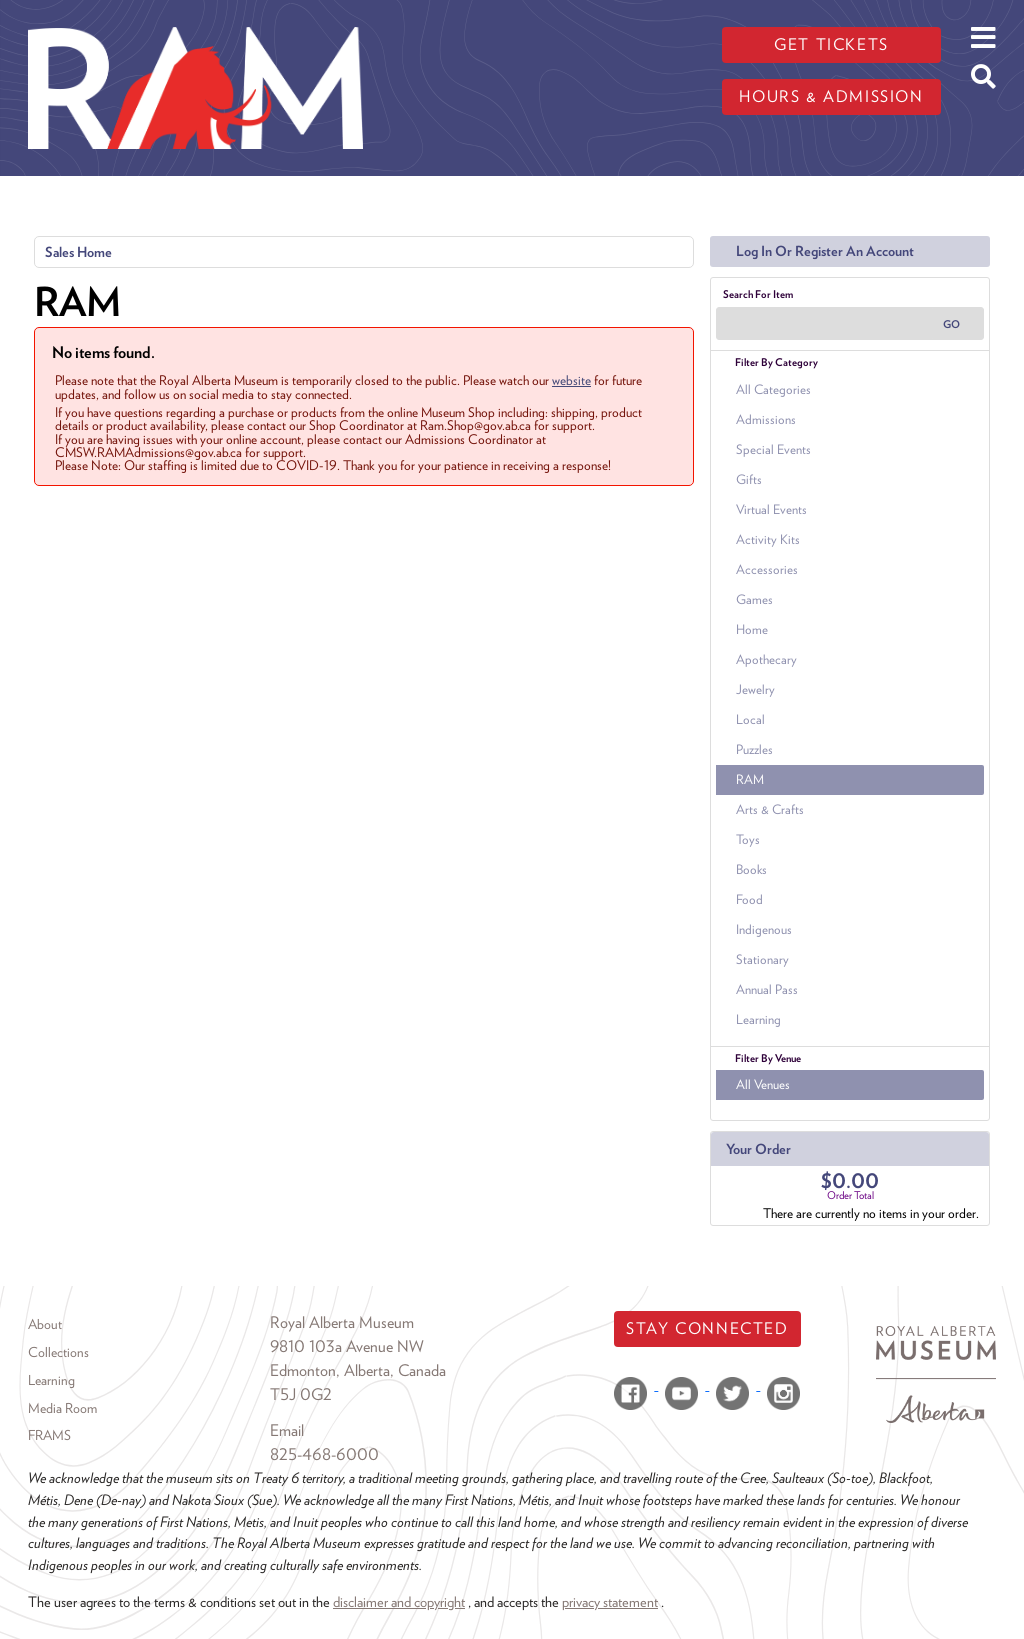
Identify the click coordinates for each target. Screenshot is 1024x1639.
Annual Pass (767, 989)
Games (754, 599)
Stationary (762, 959)
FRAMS (49, 1435)
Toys (748, 839)
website (571, 380)
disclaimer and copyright (399, 1601)
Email (287, 1430)
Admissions (766, 419)
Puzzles (754, 749)
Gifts (749, 479)
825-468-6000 (324, 1454)
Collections (58, 1352)
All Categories (773, 389)
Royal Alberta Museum (342, 1322)
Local (750, 719)
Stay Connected (707, 1328)
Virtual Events (771, 509)
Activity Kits (768, 539)
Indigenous (764, 929)
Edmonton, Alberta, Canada (358, 1370)
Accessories (767, 569)
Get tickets (831, 44)
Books (751, 869)
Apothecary (766, 659)
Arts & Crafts (770, 809)
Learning (758, 1019)
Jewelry (755, 689)
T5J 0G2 (301, 1394)
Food (749, 899)
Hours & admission (831, 96)
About (45, 1324)
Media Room (62, 1408)
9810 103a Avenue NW (347, 1346)
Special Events (773, 449)
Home (752, 629)
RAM (750, 779)
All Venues (763, 1084)
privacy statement (610, 1601)
